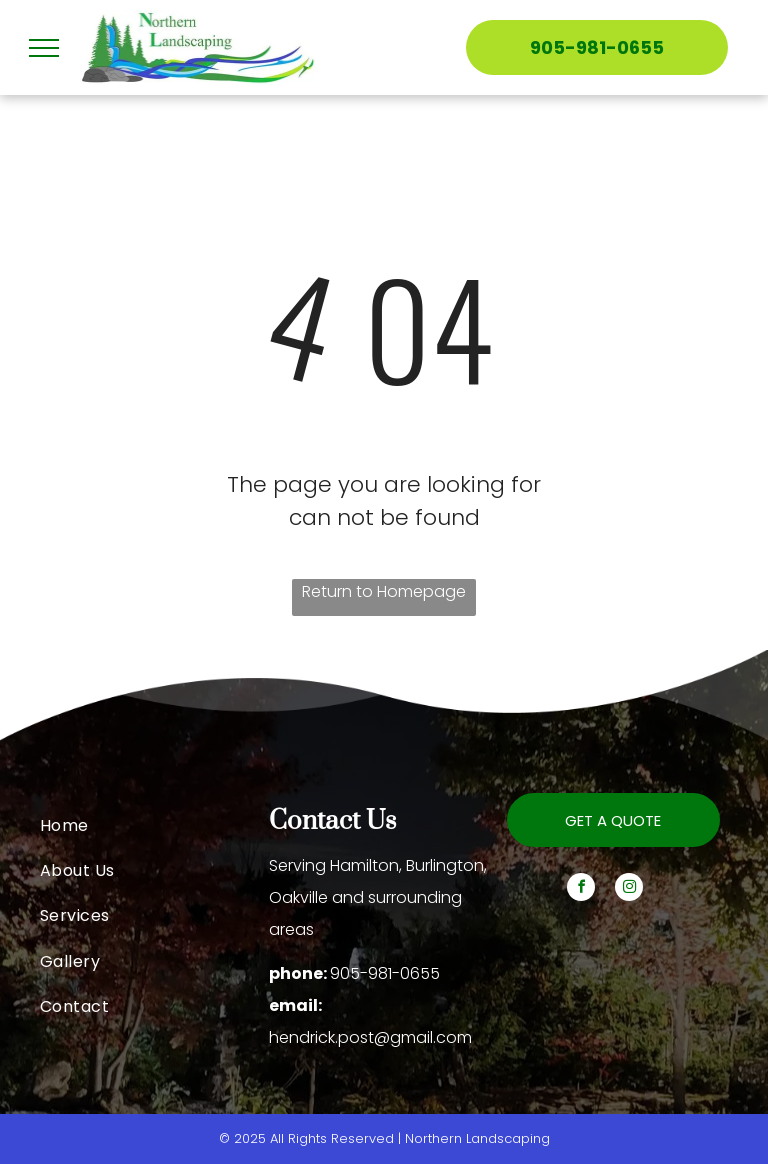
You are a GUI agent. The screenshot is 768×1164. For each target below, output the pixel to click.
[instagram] (629, 889)
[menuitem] (154, 824)
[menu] (44, 48)
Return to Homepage (384, 591)
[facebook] (581, 889)
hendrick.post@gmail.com (370, 1037)
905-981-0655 (385, 973)
